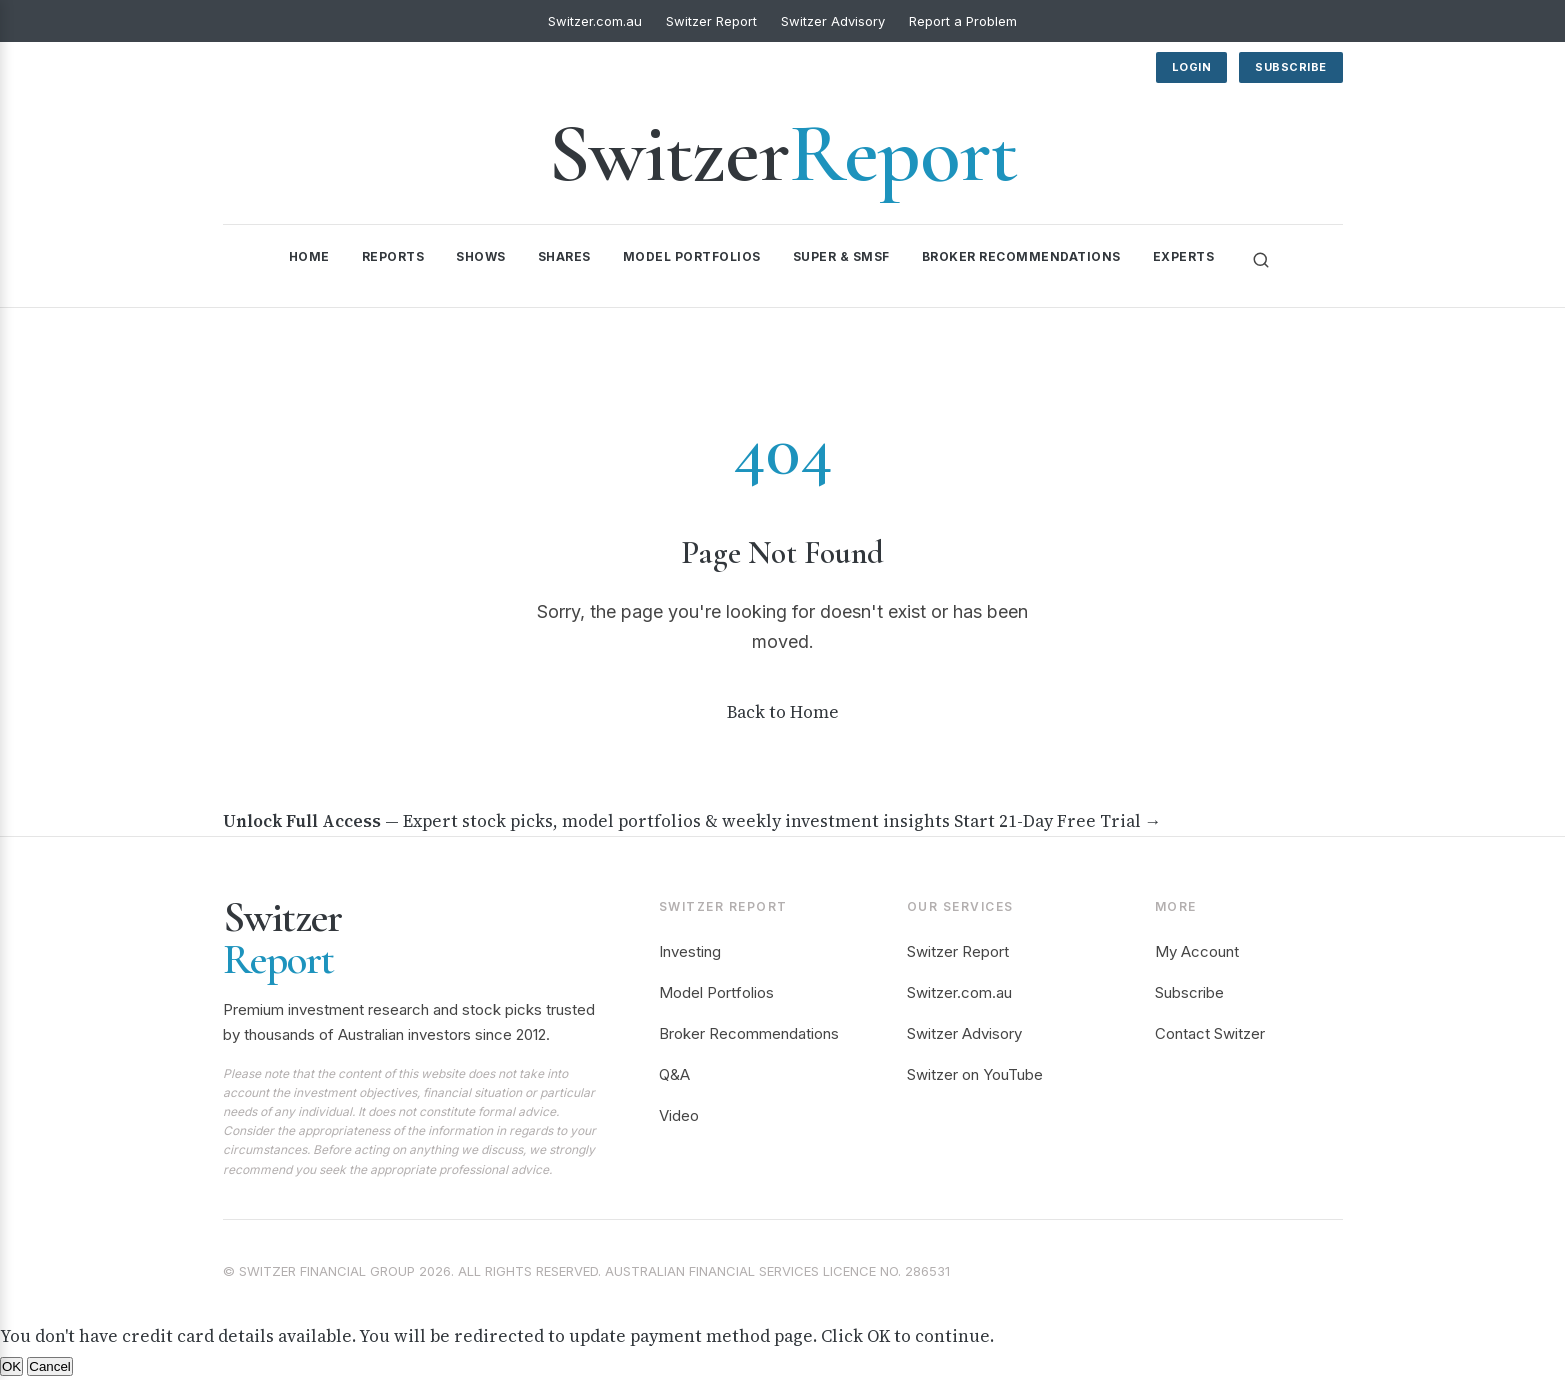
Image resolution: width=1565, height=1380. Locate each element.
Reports (393, 256)
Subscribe (1291, 67)
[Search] (1261, 260)
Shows (481, 256)
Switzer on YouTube (975, 1074)
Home (309, 256)
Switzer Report (711, 21)
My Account (1197, 951)
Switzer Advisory (833, 21)
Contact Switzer (1210, 1033)
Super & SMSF (841, 256)
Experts (1184, 256)
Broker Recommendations (1021, 256)
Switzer (782, 153)
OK (11, 1366)
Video (679, 1115)
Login (1192, 67)
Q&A (674, 1074)
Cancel (50, 1366)
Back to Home (783, 712)
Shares (564, 256)
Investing (690, 951)
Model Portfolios (692, 256)
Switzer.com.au (595, 21)
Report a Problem (963, 21)
